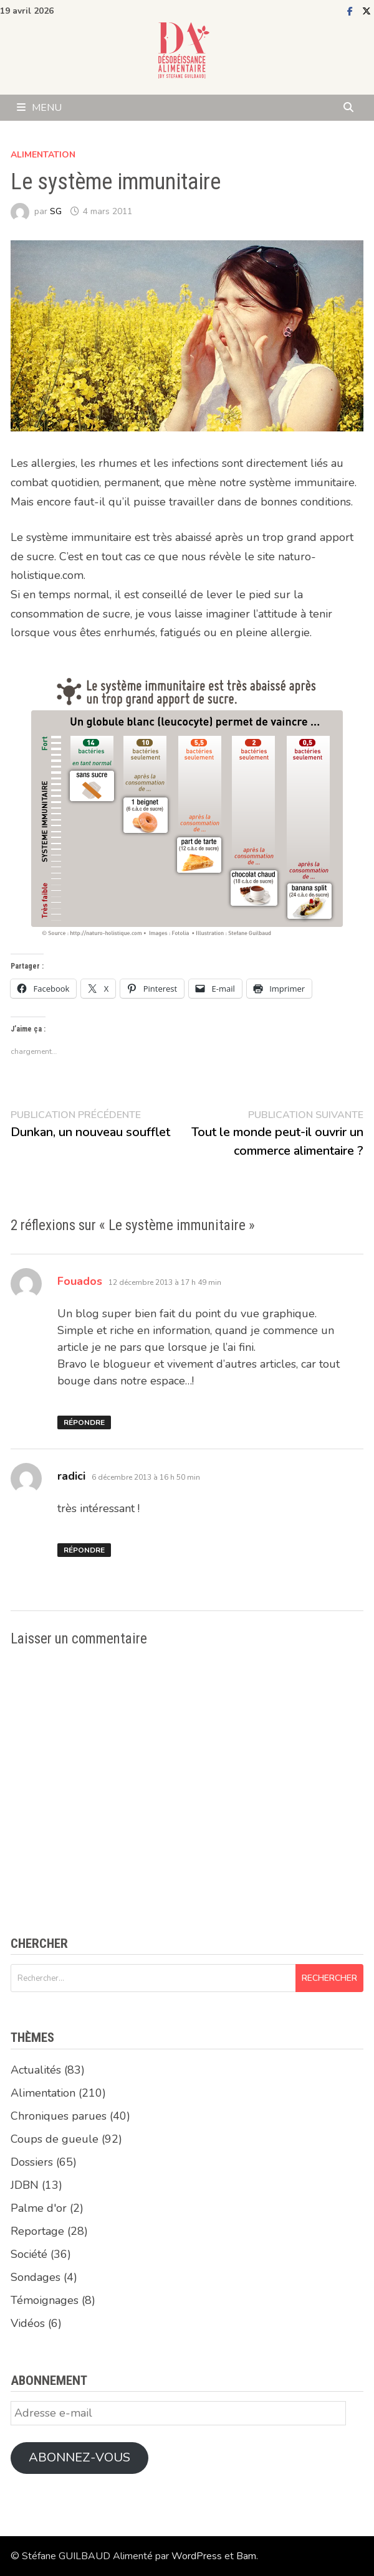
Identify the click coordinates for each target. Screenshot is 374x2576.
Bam (246, 2556)
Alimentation (43, 155)
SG (56, 211)
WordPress (196, 2556)
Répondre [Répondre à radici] (84, 1550)
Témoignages (45, 2300)
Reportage (37, 2231)
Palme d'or (39, 2208)
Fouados (79, 1281)
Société (29, 2254)
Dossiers (32, 2162)
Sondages (35, 2277)
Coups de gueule (54, 2139)
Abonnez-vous (79, 2457)
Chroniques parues (59, 2115)
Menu (39, 108)
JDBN (25, 2185)
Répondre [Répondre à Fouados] (84, 1422)
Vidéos (28, 2323)
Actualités (36, 2069)
